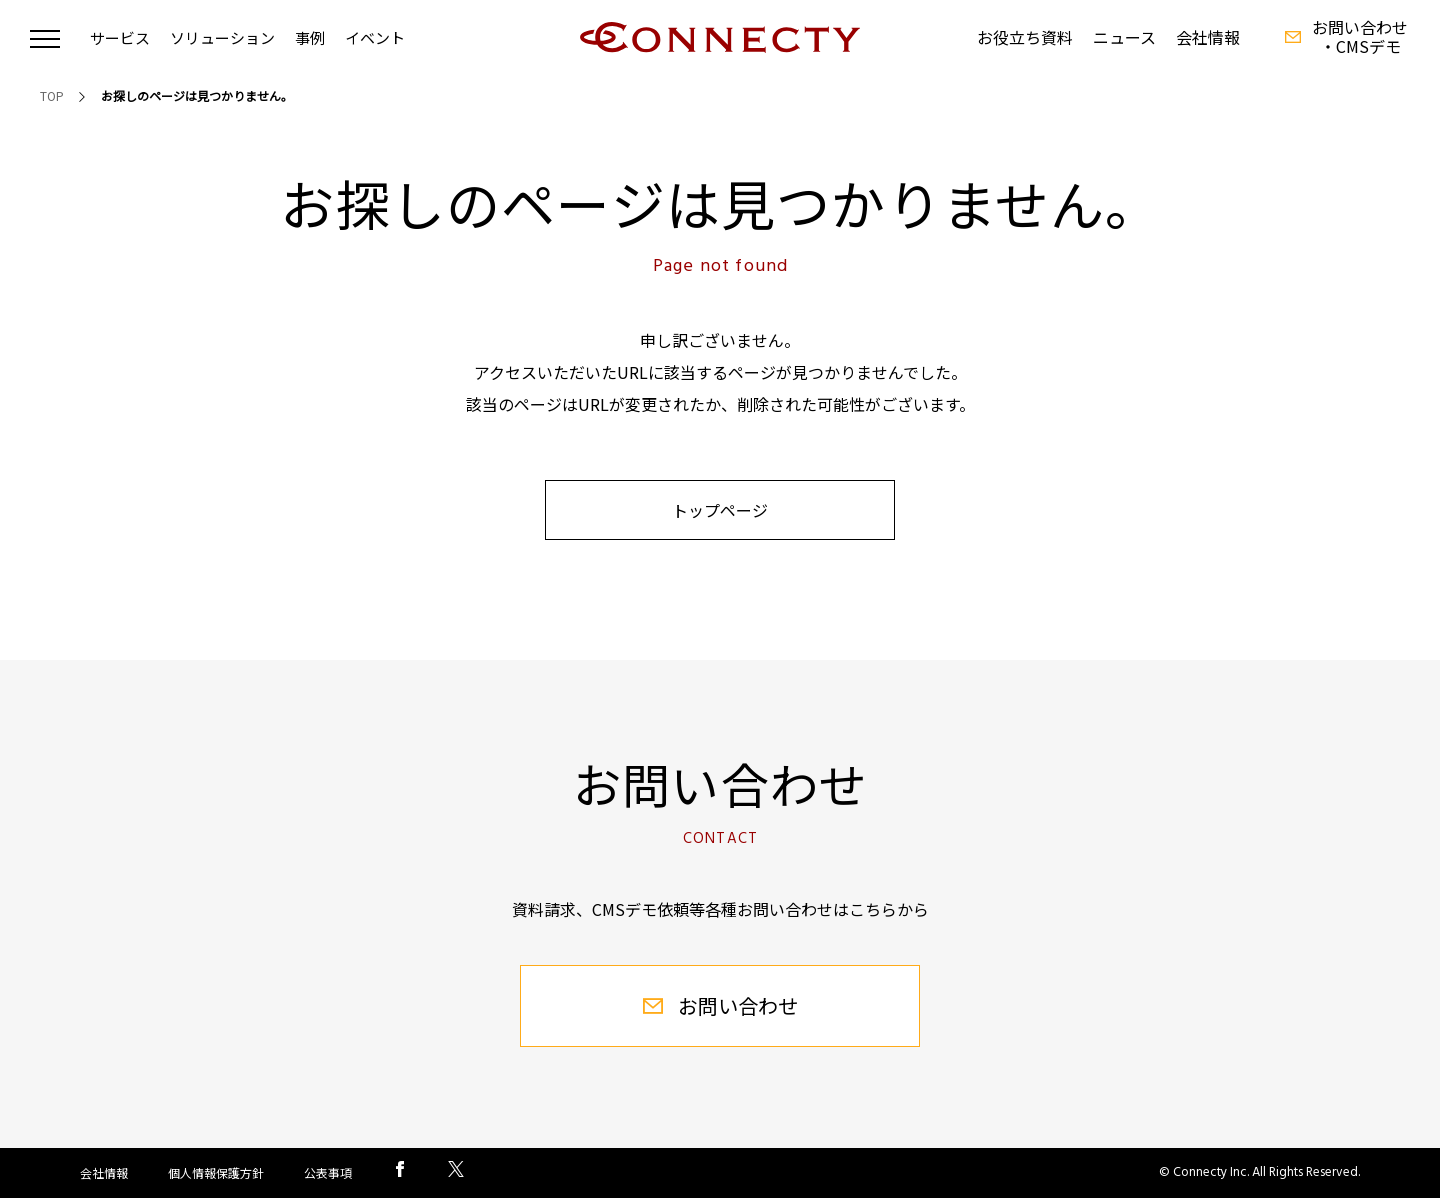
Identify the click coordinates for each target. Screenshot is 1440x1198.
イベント (375, 37)
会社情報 (1208, 37)
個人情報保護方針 (216, 1172)
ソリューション (222, 37)
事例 (310, 37)
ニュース (1124, 37)
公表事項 (328, 1172)
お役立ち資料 (1025, 37)
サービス (120, 37)
